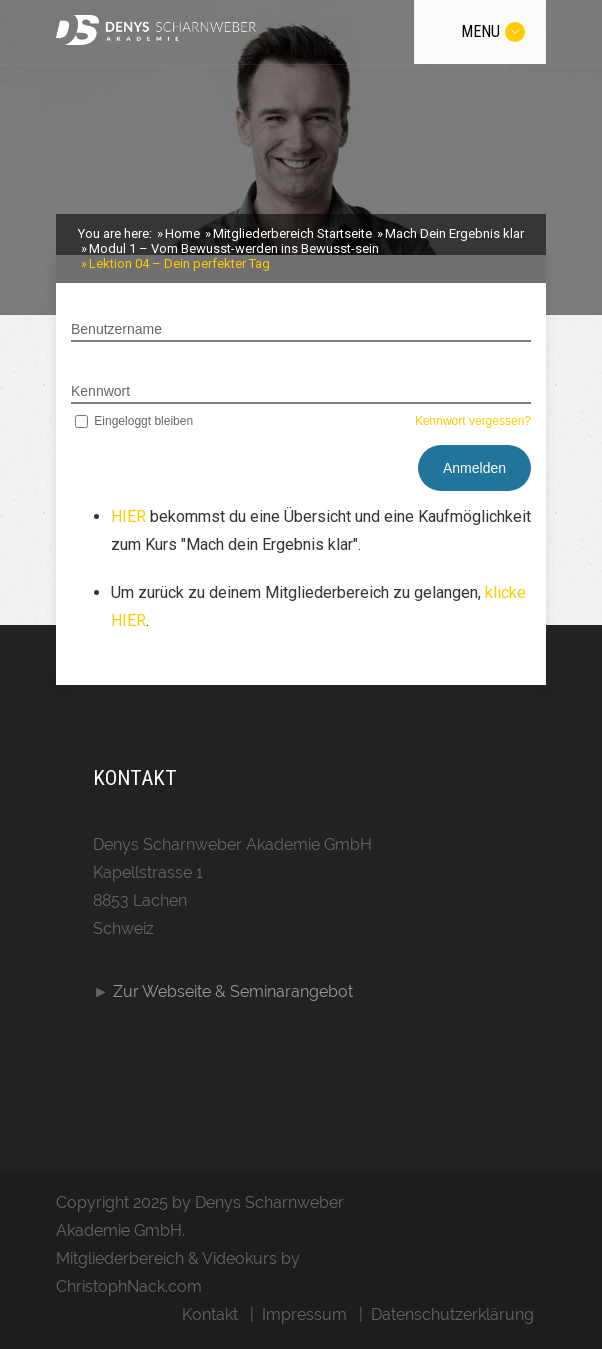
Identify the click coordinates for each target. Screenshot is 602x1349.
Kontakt (210, 1314)
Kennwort (100, 391)
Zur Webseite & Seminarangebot (233, 991)
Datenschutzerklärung (452, 1314)
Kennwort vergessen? (473, 421)
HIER (130, 516)
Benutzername (116, 329)
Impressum (304, 1314)
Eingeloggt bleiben (132, 421)
